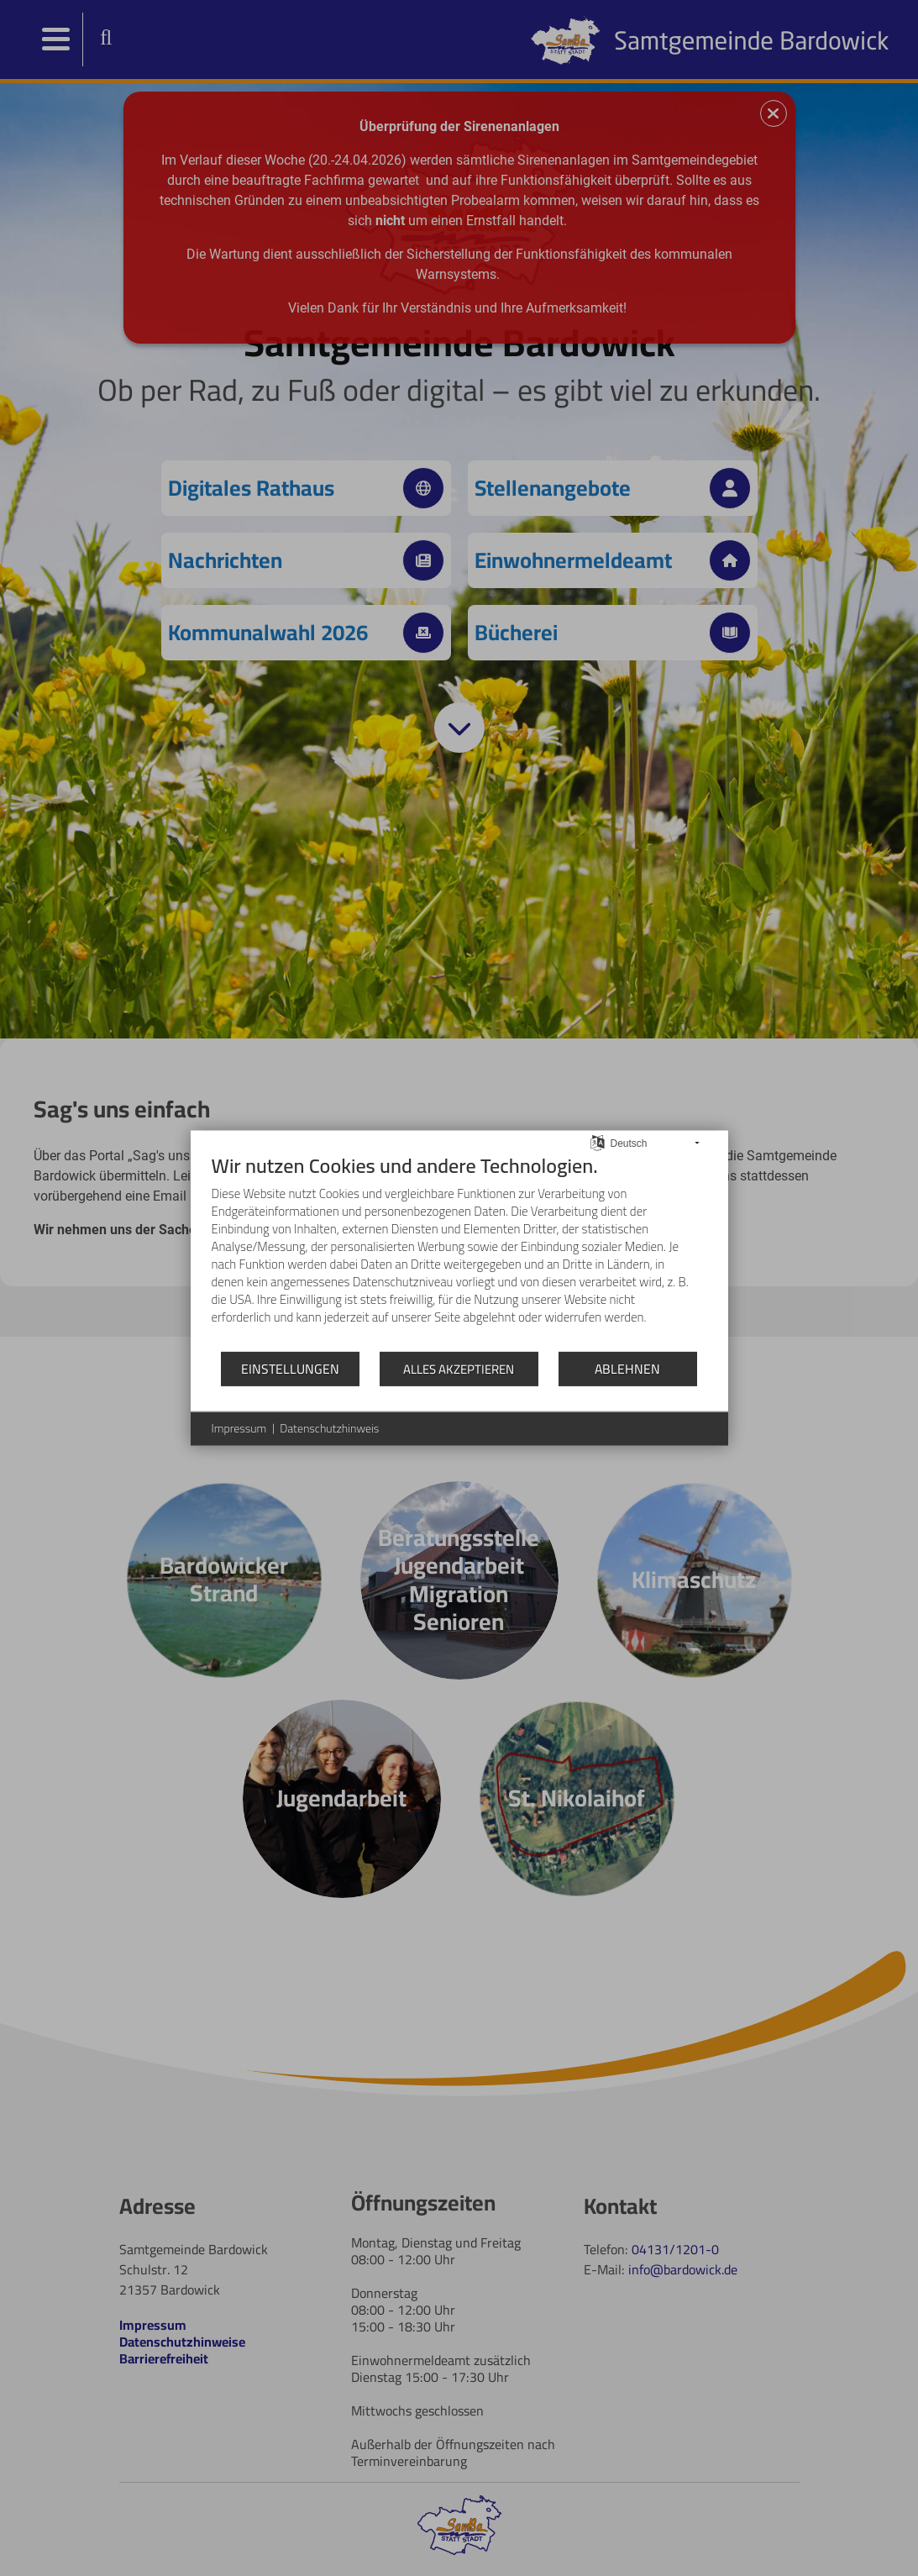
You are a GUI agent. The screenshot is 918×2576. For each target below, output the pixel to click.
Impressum (239, 1429)
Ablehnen (627, 1367)
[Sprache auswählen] (597, 1141)
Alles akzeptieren (458, 1369)
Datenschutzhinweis (329, 1429)
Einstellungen (290, 1367)
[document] (459, 1252)
